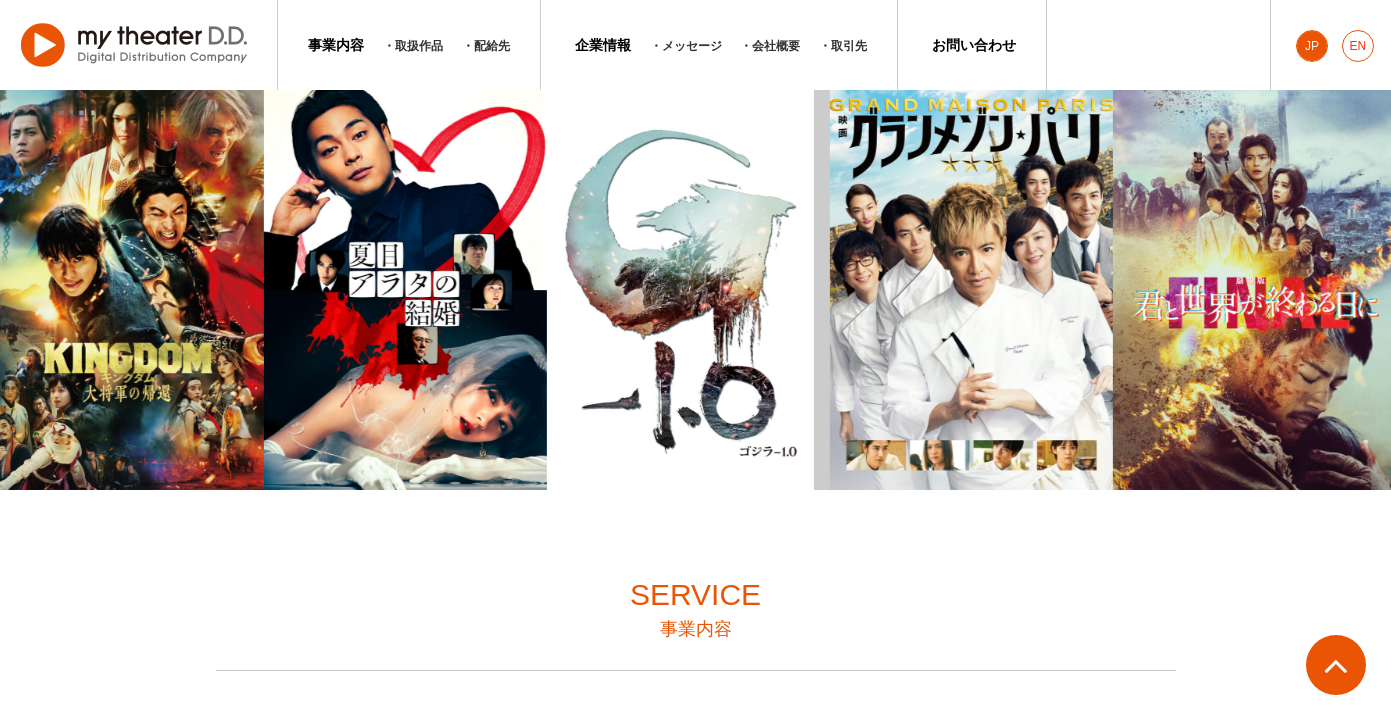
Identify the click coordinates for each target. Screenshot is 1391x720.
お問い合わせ (974, 45)
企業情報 (603, 45)
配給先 (492, 46)
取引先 (849, 46)
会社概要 (776, 46)
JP (1312, 46)
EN (1358, 46)
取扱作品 (419, 46)
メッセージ (692, 46)
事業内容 (336, 45)
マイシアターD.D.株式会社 (138, 45)
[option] (408, 290)
